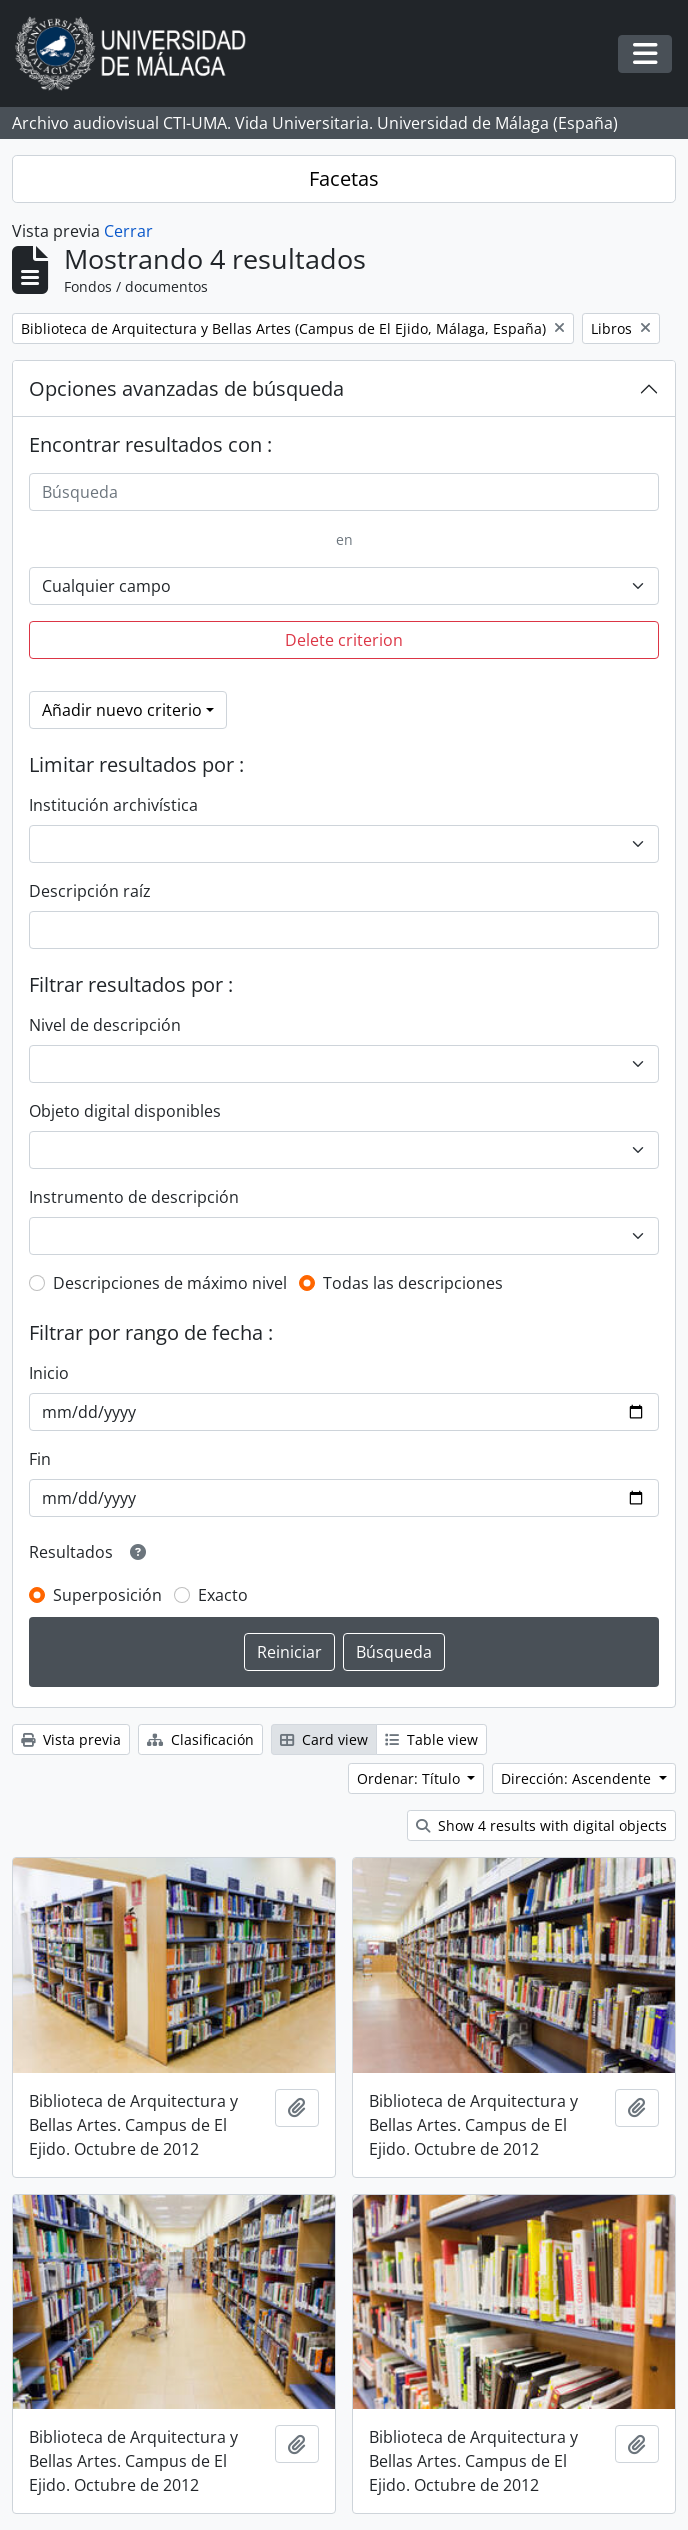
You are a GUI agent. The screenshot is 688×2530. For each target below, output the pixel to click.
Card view (324, 1739)
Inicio (49, 1373)
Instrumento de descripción (134, 1197)
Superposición (107, 1595)
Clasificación (200, 1739)
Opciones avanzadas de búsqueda (186, 388)
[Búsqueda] (344, 492)
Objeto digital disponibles (125, 1111)
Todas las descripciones (413, 1283)
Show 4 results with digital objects (541, 1825)
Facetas (344, 178)
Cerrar (128, 231)
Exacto (223, 1595)
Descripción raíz (90, 891)
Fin (40, 1459)
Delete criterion (344, 640)
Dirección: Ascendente (578, 1778)
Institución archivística (113, 805)
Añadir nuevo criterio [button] (122, 710)
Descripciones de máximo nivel (170, 1283)
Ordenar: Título (410, 1778)
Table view (431, 1739)
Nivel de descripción (105, 1025)
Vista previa (71, 1739)
